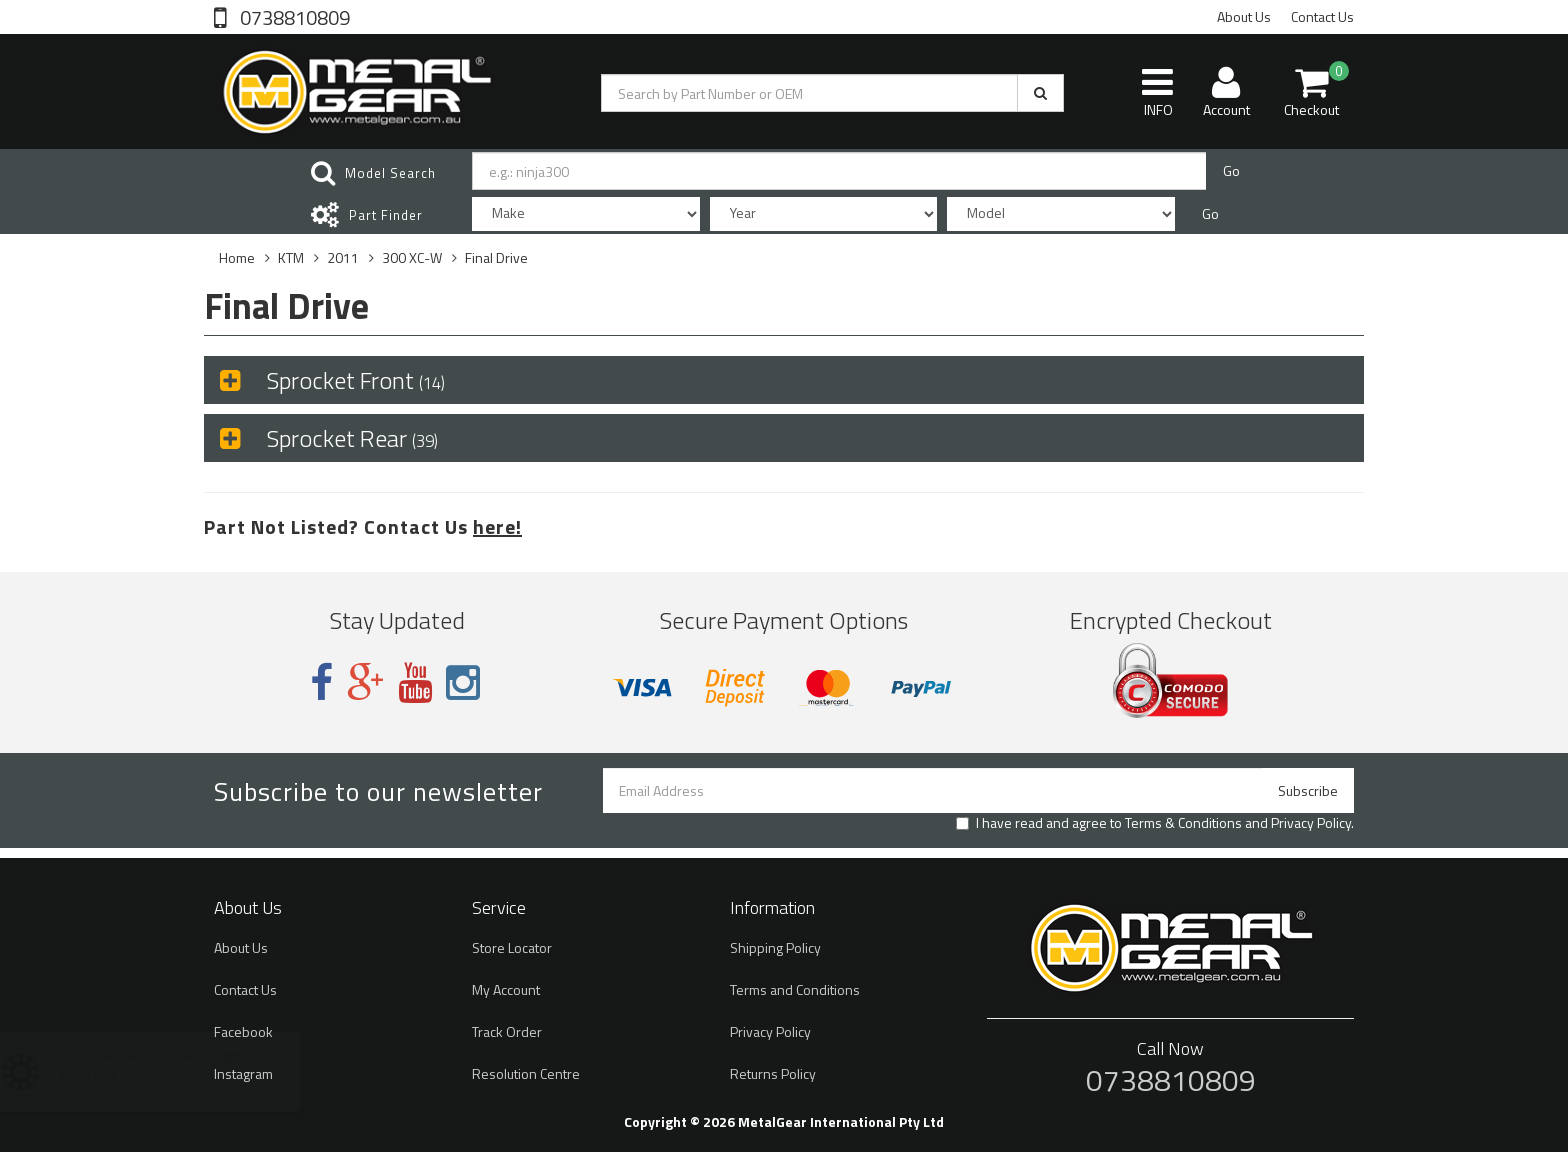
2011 (343, 257)
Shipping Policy (775, 947)
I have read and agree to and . (1155, 823)
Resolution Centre (526, 1073)
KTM (291, 257)
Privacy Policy (1311, 822)
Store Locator (512, 947)
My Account (506, 989)
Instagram (243, 1073)
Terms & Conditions (1183, 822)
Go (1231, 170)
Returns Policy (773, 1073)
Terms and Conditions (795, 989)
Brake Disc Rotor (123, 1073)
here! (497, 526)
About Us (1244, 16)
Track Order (507, 1031)
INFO (1157, 92)
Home (237, 257)
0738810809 (293, 16)
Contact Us (1322, 16)
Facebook (243, 1031)
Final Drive (496, 257)
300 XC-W (412, 257)
